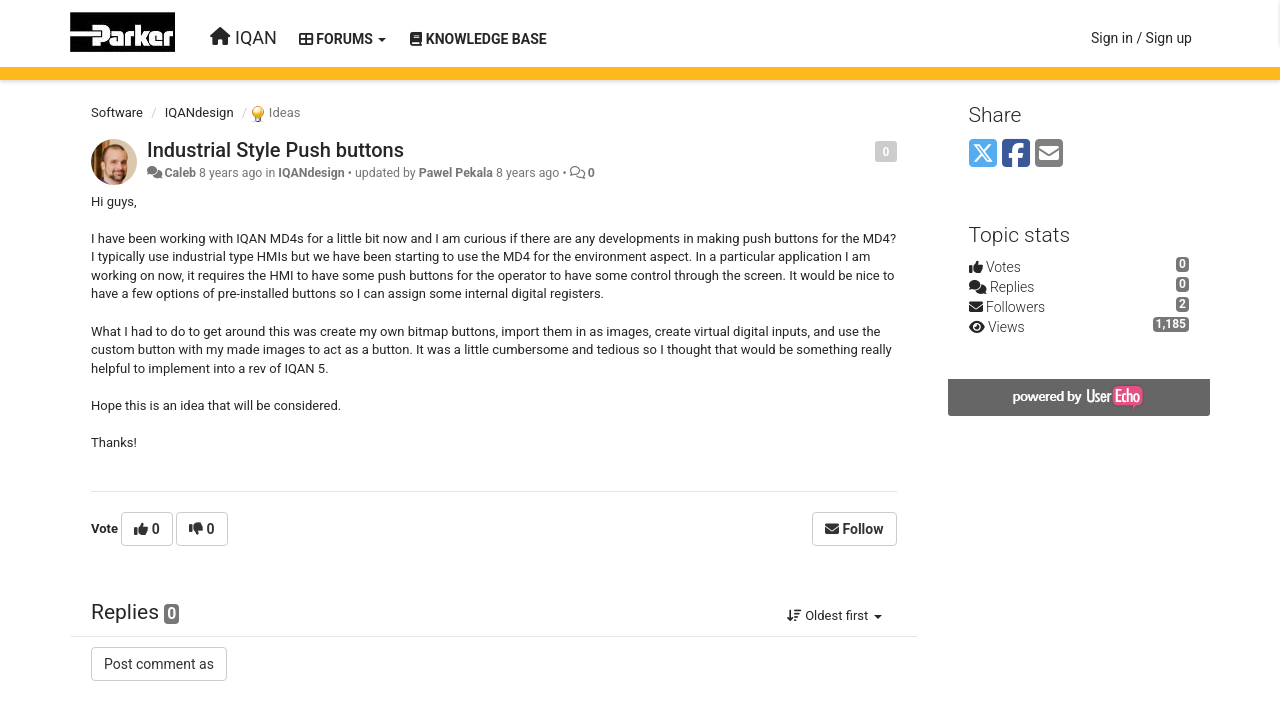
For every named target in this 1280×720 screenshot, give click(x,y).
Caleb (180, 173)
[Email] (1049, 154)
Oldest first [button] (834, 615)
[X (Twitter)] (983, 154)
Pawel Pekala (456, 173)
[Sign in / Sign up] (1141, 38)
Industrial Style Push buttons (275, 150)
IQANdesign (199, 112)
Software (117, 112)
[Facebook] (1016, 154)
